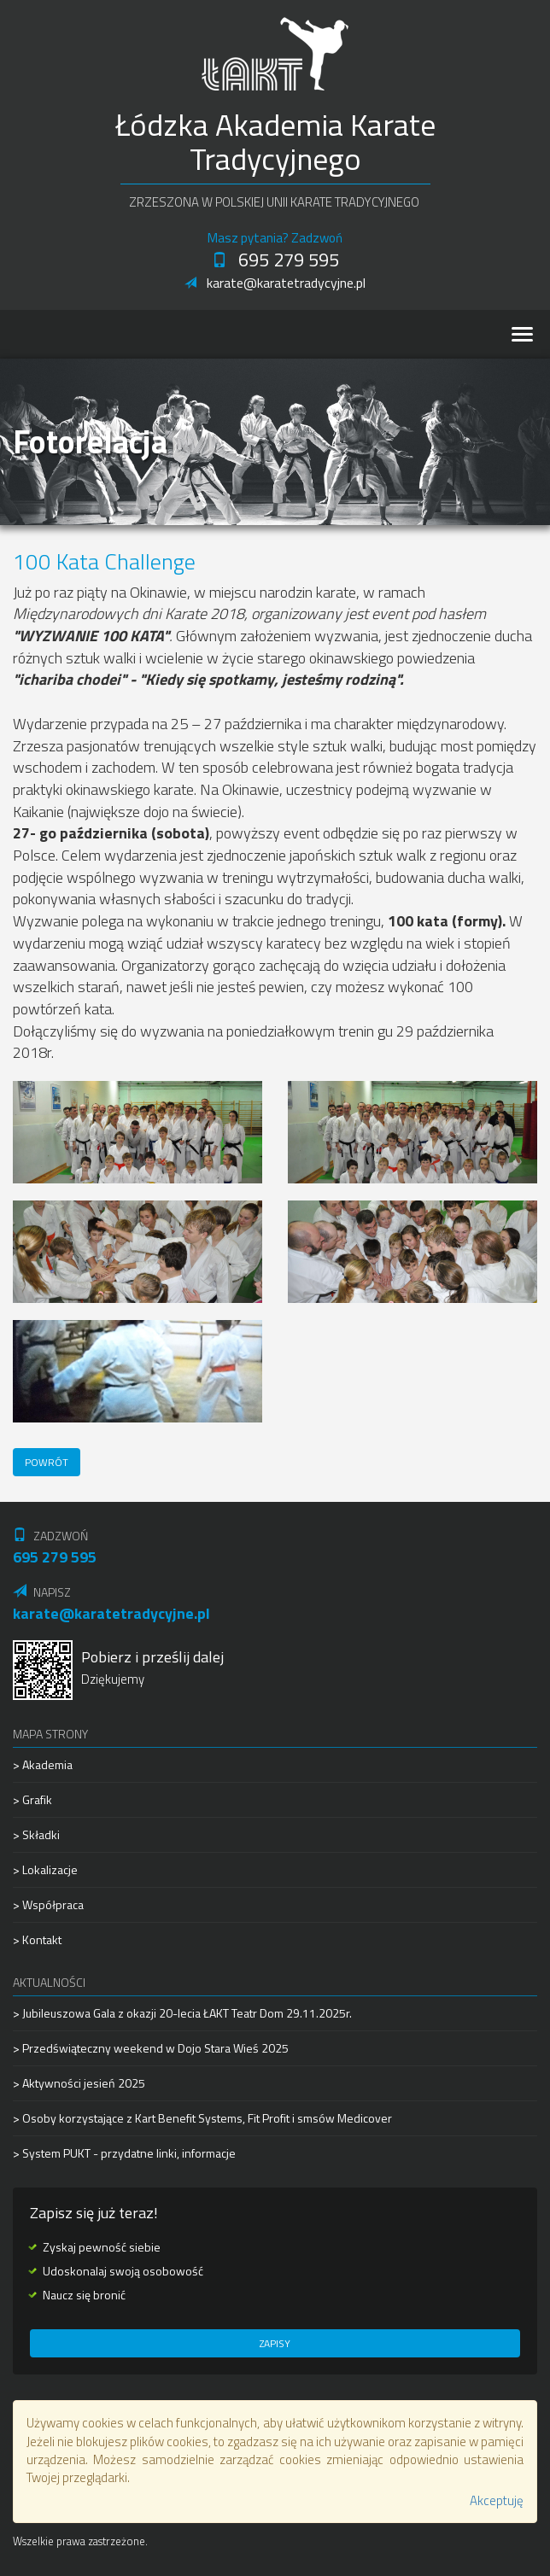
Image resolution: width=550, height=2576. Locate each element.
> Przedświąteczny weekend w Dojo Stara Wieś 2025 (151, 2048)
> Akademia (43, 1764)
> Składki (36, 1834)
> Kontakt (37, 1939)
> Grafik (32, 1799)
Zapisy (275, 2343)
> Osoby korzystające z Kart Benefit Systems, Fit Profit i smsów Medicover (202, 2118)
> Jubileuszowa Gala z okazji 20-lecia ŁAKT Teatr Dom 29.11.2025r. (182, 2013)
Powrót (46, 1462)
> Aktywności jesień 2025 (79, 2083)
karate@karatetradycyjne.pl (275, 282)
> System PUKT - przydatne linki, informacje (124, 2153)
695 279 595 (275, 259)
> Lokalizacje (45, 1869)
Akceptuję (497, 2500)
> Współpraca (48, 1904)
